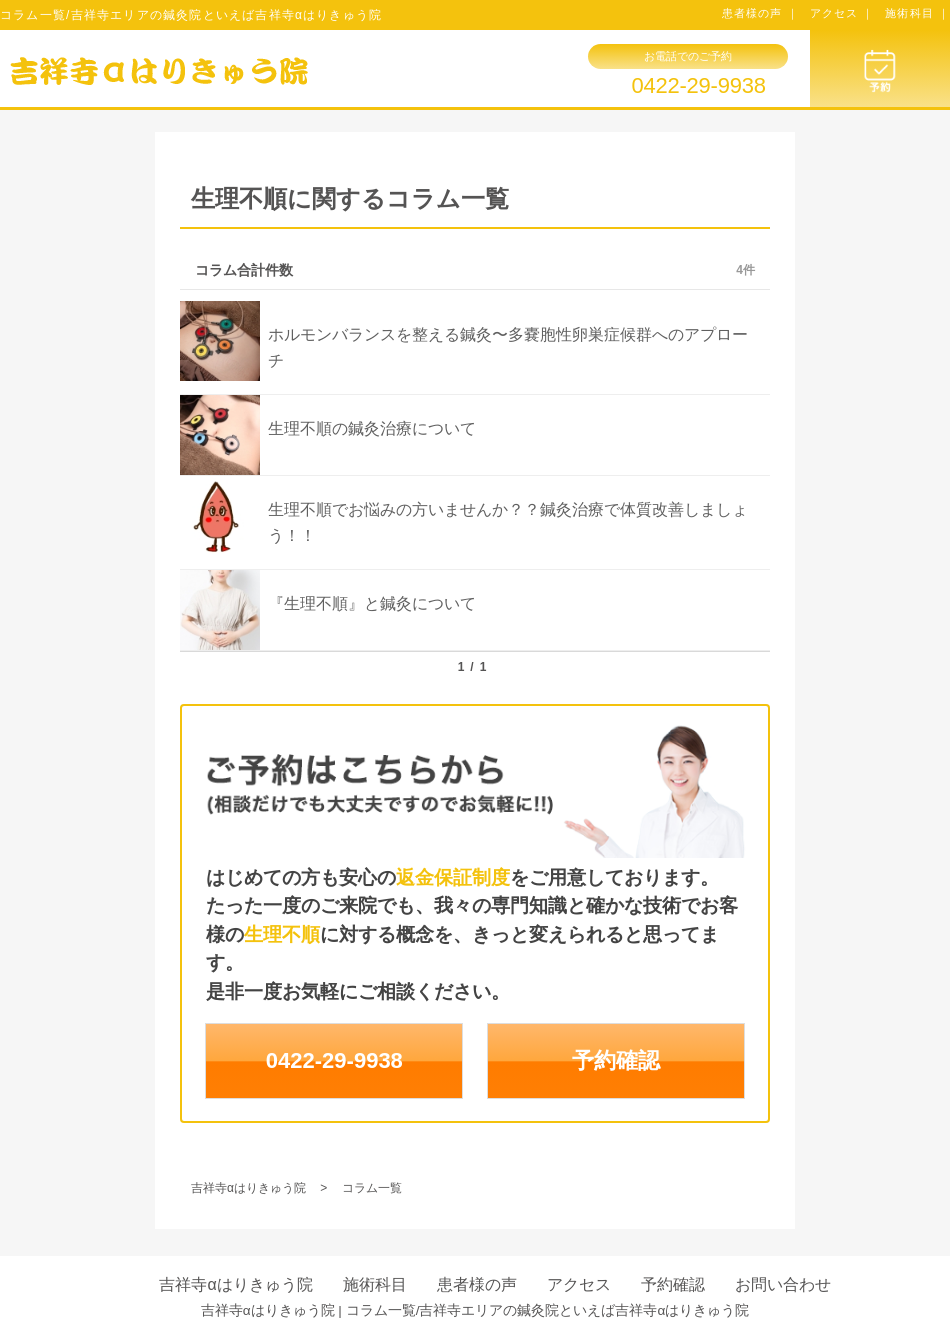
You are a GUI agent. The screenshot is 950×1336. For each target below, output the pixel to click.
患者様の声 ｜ (760, 13)
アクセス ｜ (842, 13)
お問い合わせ (783, 1284)
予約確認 (616, 1060)
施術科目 (375, 1284)
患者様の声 (477, 1284)
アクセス (579, 1284)
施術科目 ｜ (917, 13)
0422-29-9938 (698, 86)
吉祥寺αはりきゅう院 (235, 1284)
